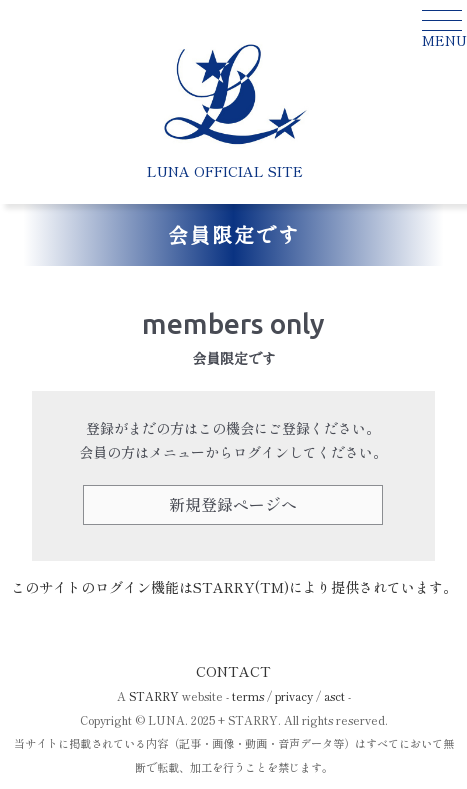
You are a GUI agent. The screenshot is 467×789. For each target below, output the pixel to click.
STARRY (154, 696)
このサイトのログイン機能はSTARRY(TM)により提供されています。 (234, 587)
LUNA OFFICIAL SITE (225, 171)
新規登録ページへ (233, 504)
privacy (294, 696)
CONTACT (233, 671)
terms (248, 696)
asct (334, 696)
